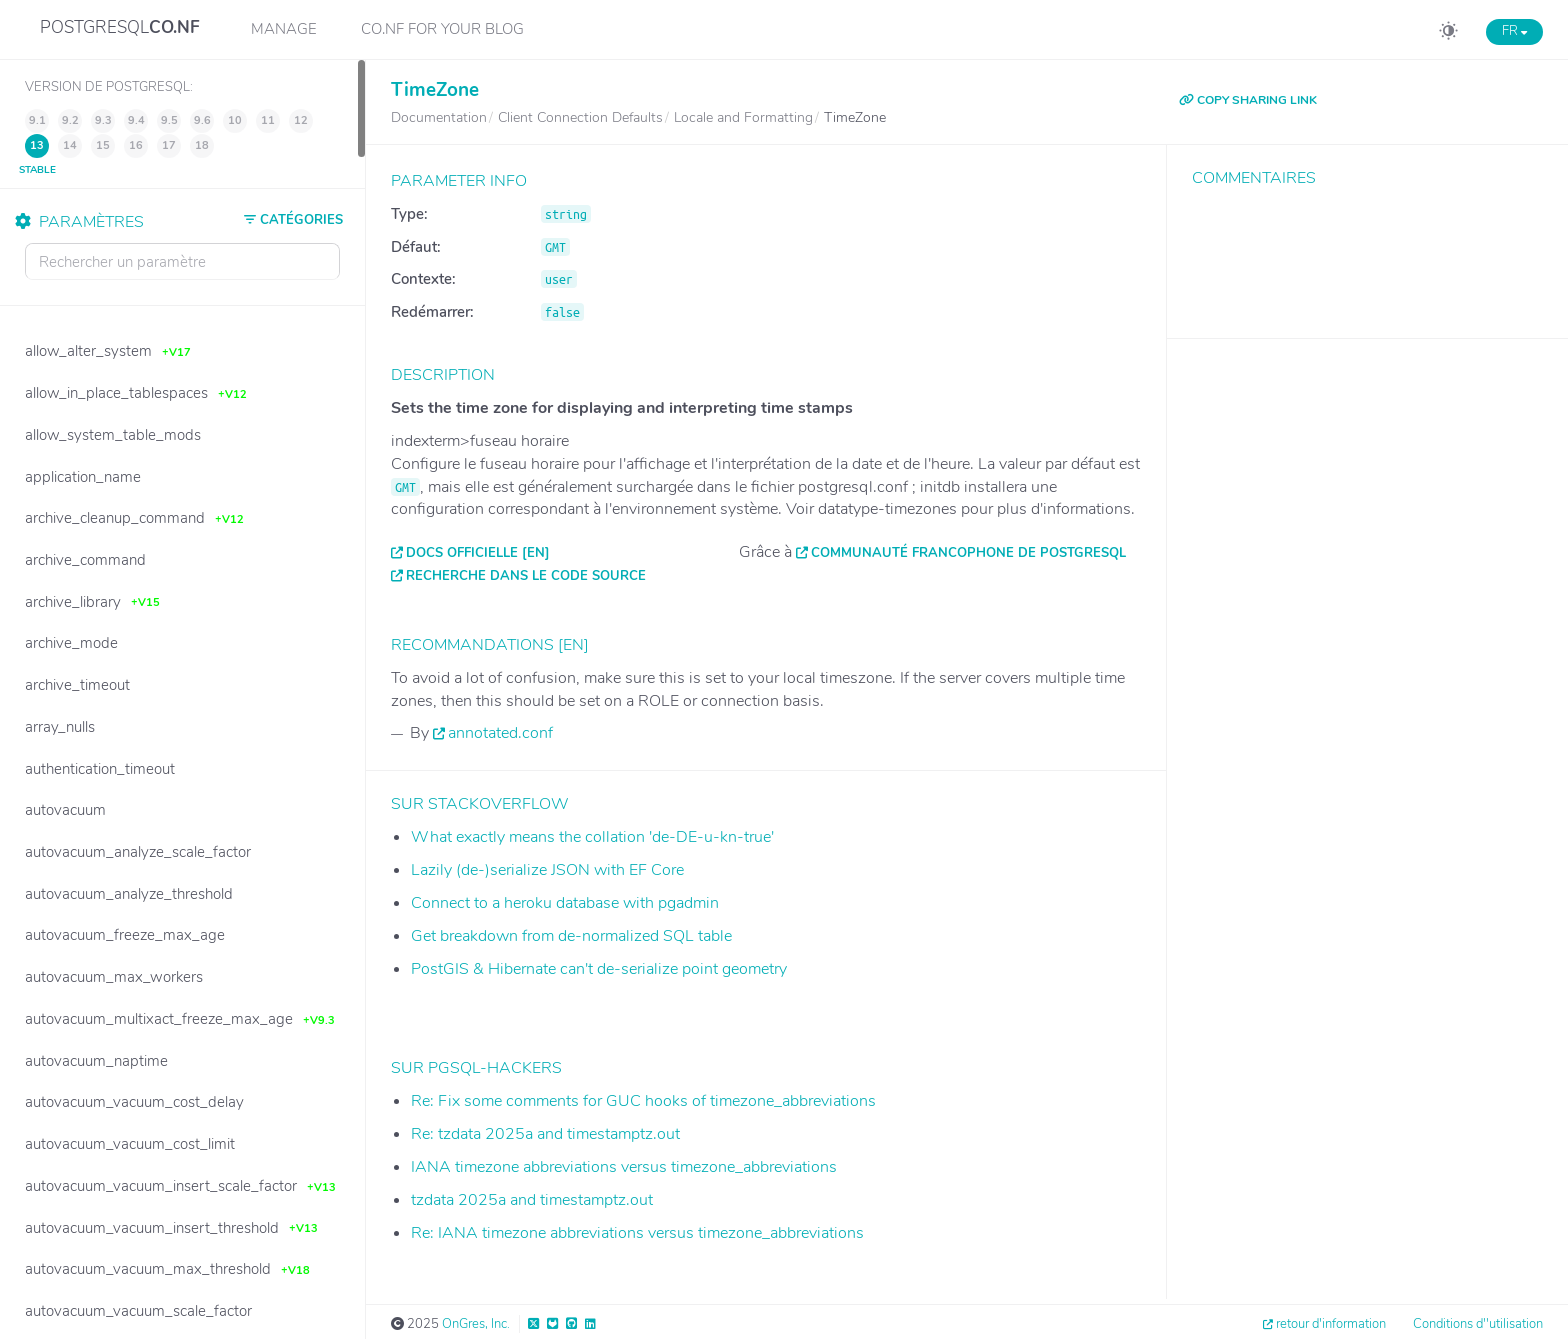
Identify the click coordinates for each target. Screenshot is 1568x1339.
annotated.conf (500, 733)
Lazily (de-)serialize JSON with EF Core (547, 870)
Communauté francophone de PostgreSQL (968, 553)
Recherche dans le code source (526, 576)
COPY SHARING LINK (1248, 100)
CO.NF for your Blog (442, 29)
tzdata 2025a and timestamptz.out (532, 1200)
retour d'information (1331, 1324)
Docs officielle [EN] (478, 553)
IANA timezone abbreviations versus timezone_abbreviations (624, 1167)
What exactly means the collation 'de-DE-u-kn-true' (592, 837)
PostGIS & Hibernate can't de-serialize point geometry (599, 969)
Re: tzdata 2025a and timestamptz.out (545, 1134)
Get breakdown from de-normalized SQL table (571, 936)
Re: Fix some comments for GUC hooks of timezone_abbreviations (643, 1101)
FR (1514, 31)
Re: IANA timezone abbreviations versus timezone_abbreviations (637, 1233)
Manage (284, 29)
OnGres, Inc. (476, 1324)
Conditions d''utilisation (1478, 1324)
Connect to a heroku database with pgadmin (565, 903)
